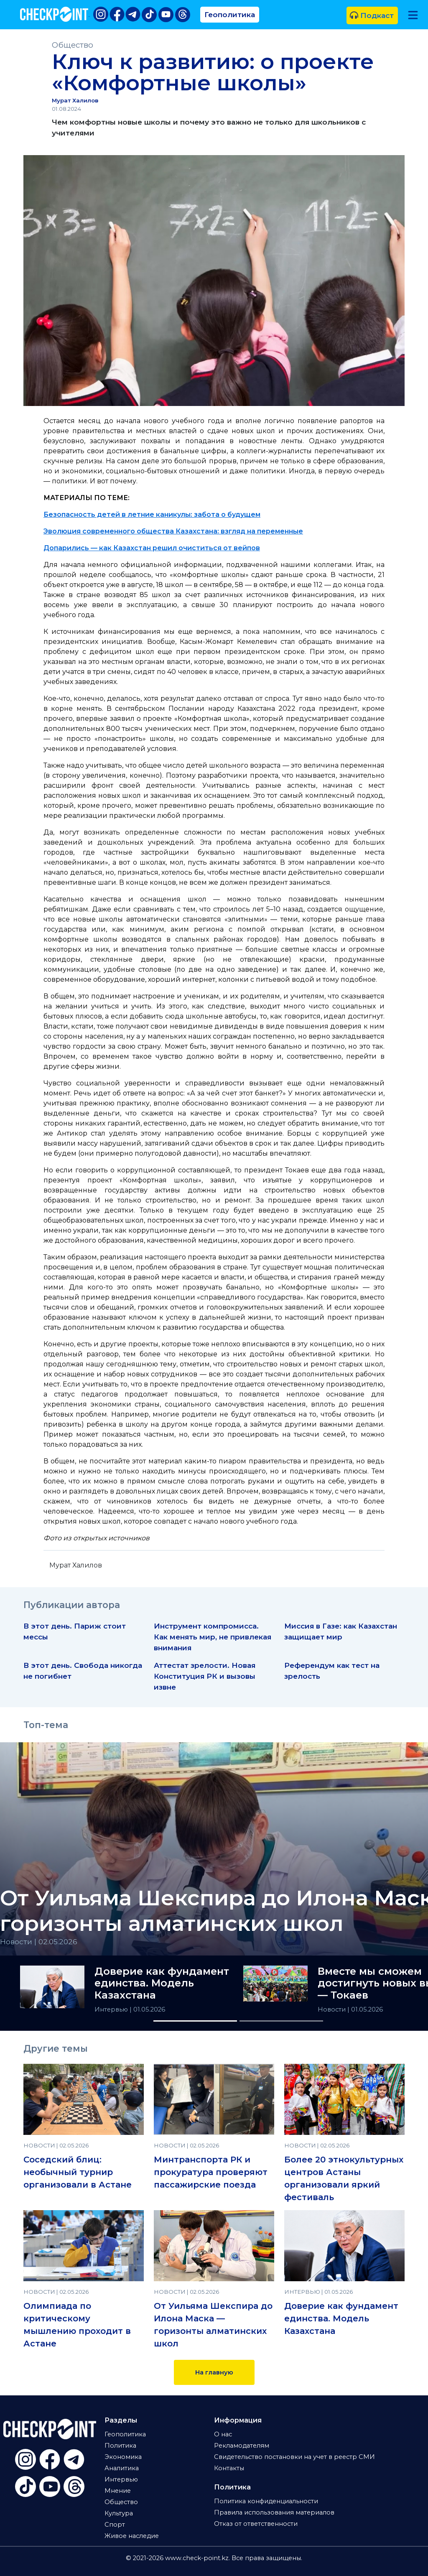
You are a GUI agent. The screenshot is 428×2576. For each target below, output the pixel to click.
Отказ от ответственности (256, 2523)
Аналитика (121, 2468)
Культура (118, 2513)
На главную (214, 2372)
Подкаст (372, 15)
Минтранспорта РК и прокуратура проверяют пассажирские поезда (211, 2172)
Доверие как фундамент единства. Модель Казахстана (161, 1984)
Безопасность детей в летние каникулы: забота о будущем (151, 514)
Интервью (112, 2009)
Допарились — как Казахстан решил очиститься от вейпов (151, 548)
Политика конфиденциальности (266, 2501)
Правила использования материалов (274, 2512)
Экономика (123, 2457)
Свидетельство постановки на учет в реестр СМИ (294, 2457)
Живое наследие (131, 2536)
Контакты (229, 2468)
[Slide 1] (195, 2021)
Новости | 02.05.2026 (38, 1941)
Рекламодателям (241, 2445)
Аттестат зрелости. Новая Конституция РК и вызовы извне (204, 1676)
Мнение (117, 2490)
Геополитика (229, 14)
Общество (72, 45)
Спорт (114, 2524)
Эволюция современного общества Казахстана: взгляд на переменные (173, 531)
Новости (332, 2009)
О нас (223, 2434)
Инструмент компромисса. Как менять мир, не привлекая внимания (212, 1636)
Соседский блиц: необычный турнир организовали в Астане (77, 2172)
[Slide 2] (281, 2021)
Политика (120, 2445)
